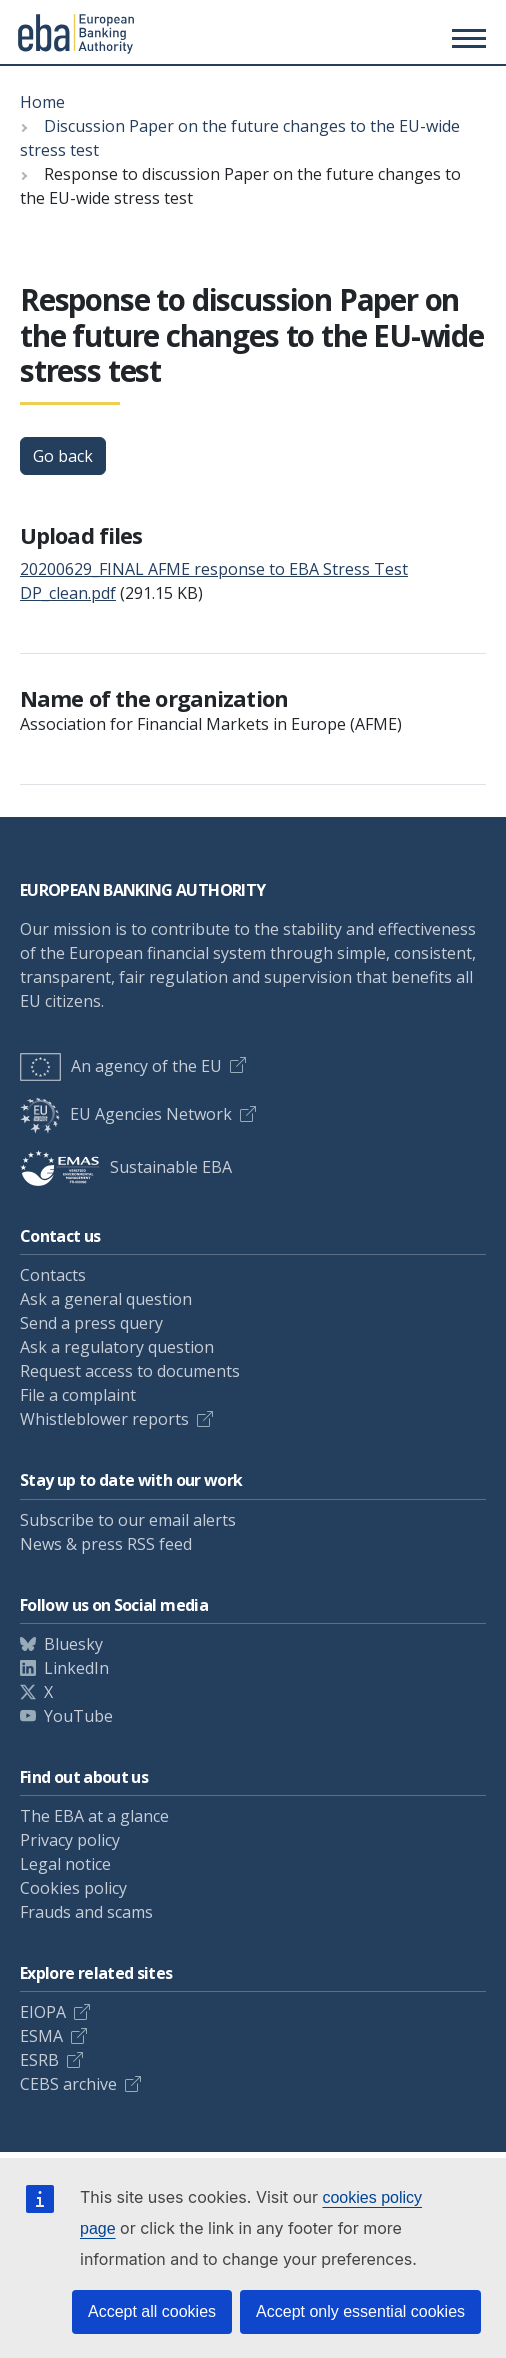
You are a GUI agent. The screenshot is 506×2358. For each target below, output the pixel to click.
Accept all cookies (152, 2311)
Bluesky (73, 1644)
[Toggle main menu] (466, 38)
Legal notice (65, 1864)
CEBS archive (68, 2084)
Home (42, 102)
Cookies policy (73, 1888)
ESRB (39, 2060)
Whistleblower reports (104, 1419)
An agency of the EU (121, 1066)
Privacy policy (70, 1840)
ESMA (41, 2036)
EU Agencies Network (126, 1114)
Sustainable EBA (126, 1167)
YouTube (78, 1716)
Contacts (53, 1275)
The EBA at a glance (94, 1816)
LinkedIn (76, 1668)
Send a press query (91, 1323)
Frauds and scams (86, 1912)
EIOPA (43, 2012)
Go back (63, 456)
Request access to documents (130, 1371)
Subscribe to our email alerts (128, 1520)
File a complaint (78, 1395)
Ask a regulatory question (117, 1347)
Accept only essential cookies (360, 2311)
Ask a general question (106, 1299)
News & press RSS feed (106, 1544)
